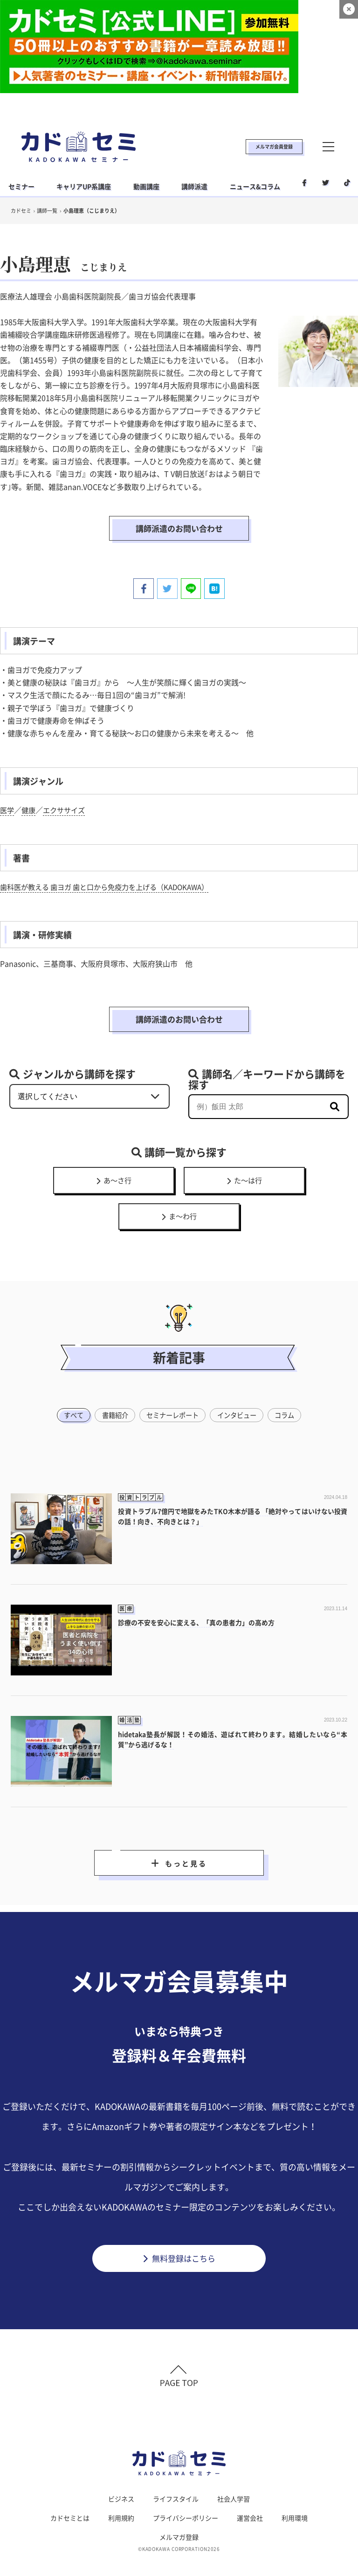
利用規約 (121, 2496)
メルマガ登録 (179, 2515)
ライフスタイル (176, 2476)
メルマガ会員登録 (274, 146)
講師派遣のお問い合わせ (179, 520)
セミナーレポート (172, 1385)
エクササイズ (67, 793)
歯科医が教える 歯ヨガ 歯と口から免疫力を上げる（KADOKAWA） (111, 869)
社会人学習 (233, 2476)
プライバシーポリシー (185, 2496)
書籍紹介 (111, 1385)
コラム (290, 1385)
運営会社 (250, 2496)
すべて (67, 1385)
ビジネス (121, 2476)
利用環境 (295, 2496)
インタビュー (240, 1385)
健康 (29, 793)
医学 (7, 793)
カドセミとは (70, 2496)
